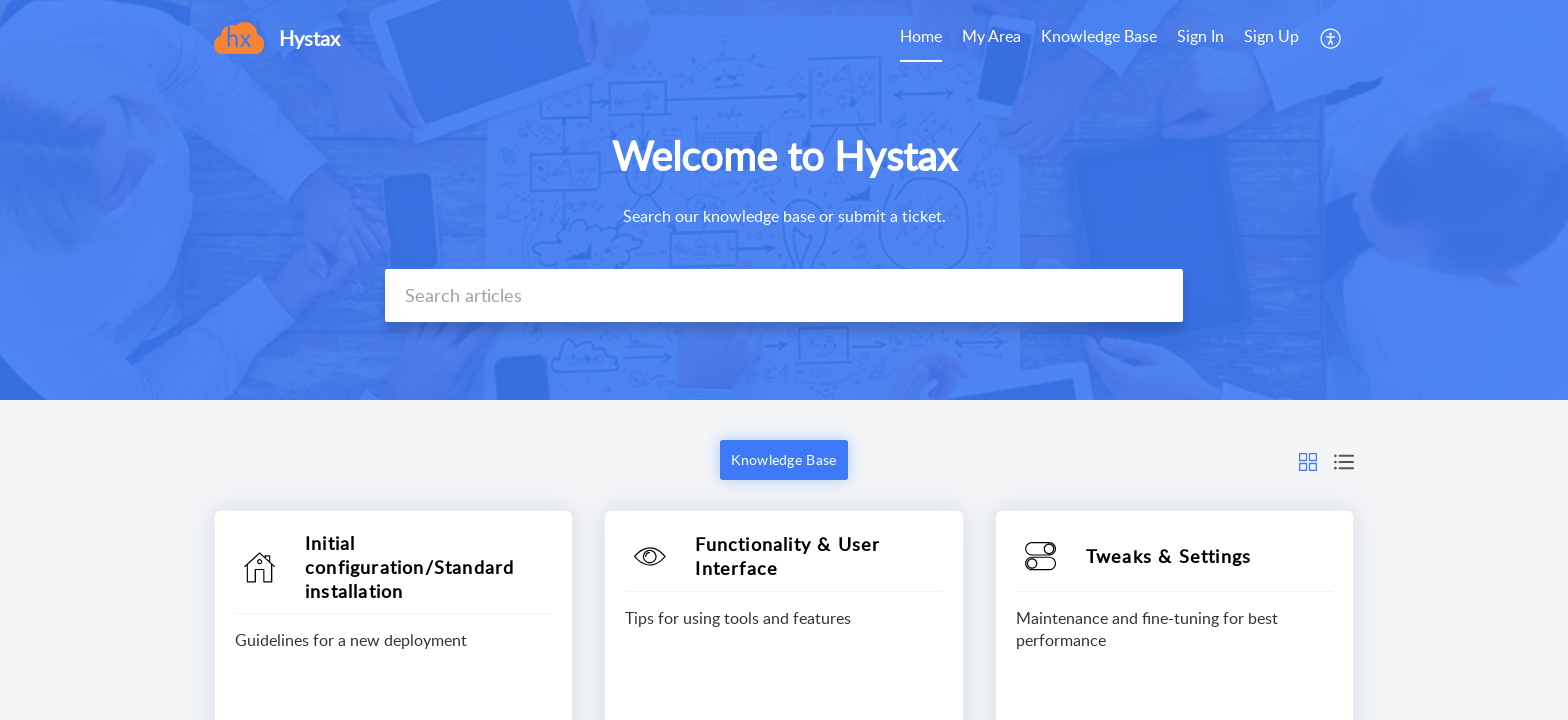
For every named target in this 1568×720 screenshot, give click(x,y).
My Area (991, 36)
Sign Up (1271, 36)
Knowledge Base (1099, 36)
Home (921, 36)
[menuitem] (921, 38)
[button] (1331, 38)
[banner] (784, 200)
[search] (784, 295)
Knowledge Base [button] (783, 459)
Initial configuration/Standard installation (409, 567)
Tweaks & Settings (1168, 556)
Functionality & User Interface (787, 556)
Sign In (1200, 36)
